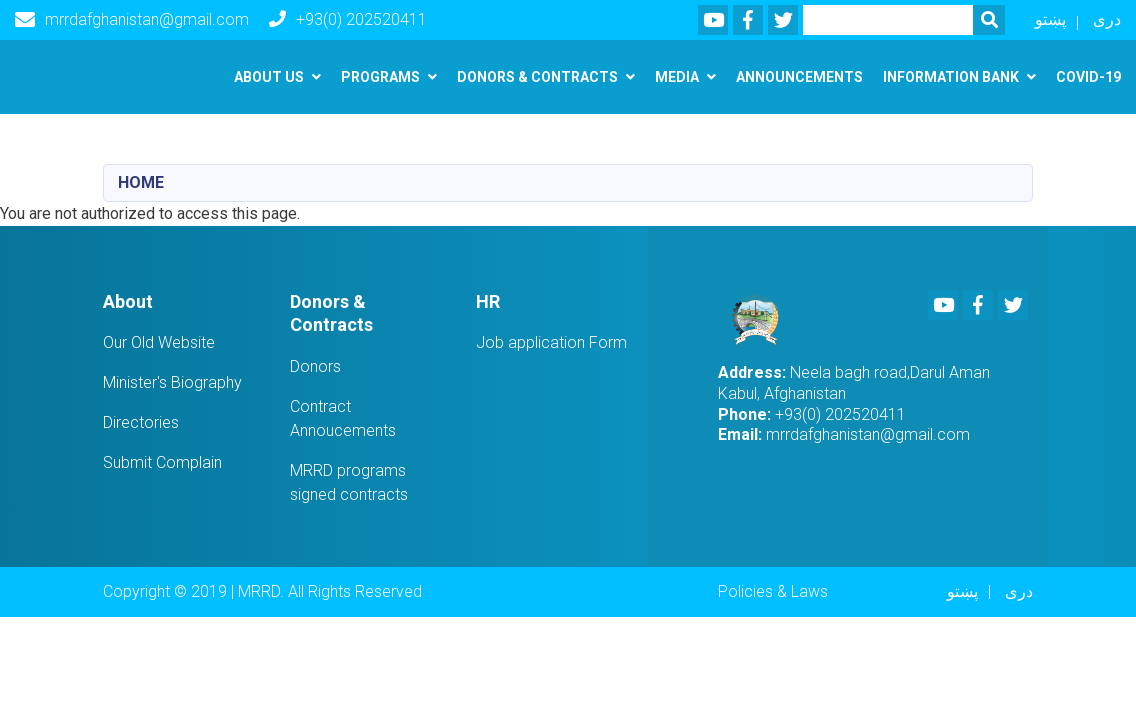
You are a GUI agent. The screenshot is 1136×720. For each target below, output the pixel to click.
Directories (141, 422)
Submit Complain (162, 462)
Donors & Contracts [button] (537, 77)
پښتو (1050, 19)
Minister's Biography (172, 382)
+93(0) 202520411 (348, 19)
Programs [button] (380, 77)
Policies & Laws (773, 591)
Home (141, 182)
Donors (315, 366)
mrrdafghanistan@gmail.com (132, 20)
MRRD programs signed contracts (349, 482)
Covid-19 (1088, 77)
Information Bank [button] (951, 77)
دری (1107, 19)
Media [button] (677, 77)
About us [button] (269, 77)
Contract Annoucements (343, 418)
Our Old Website (159, 342)
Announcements (799, 77)
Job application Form (551, 342)
